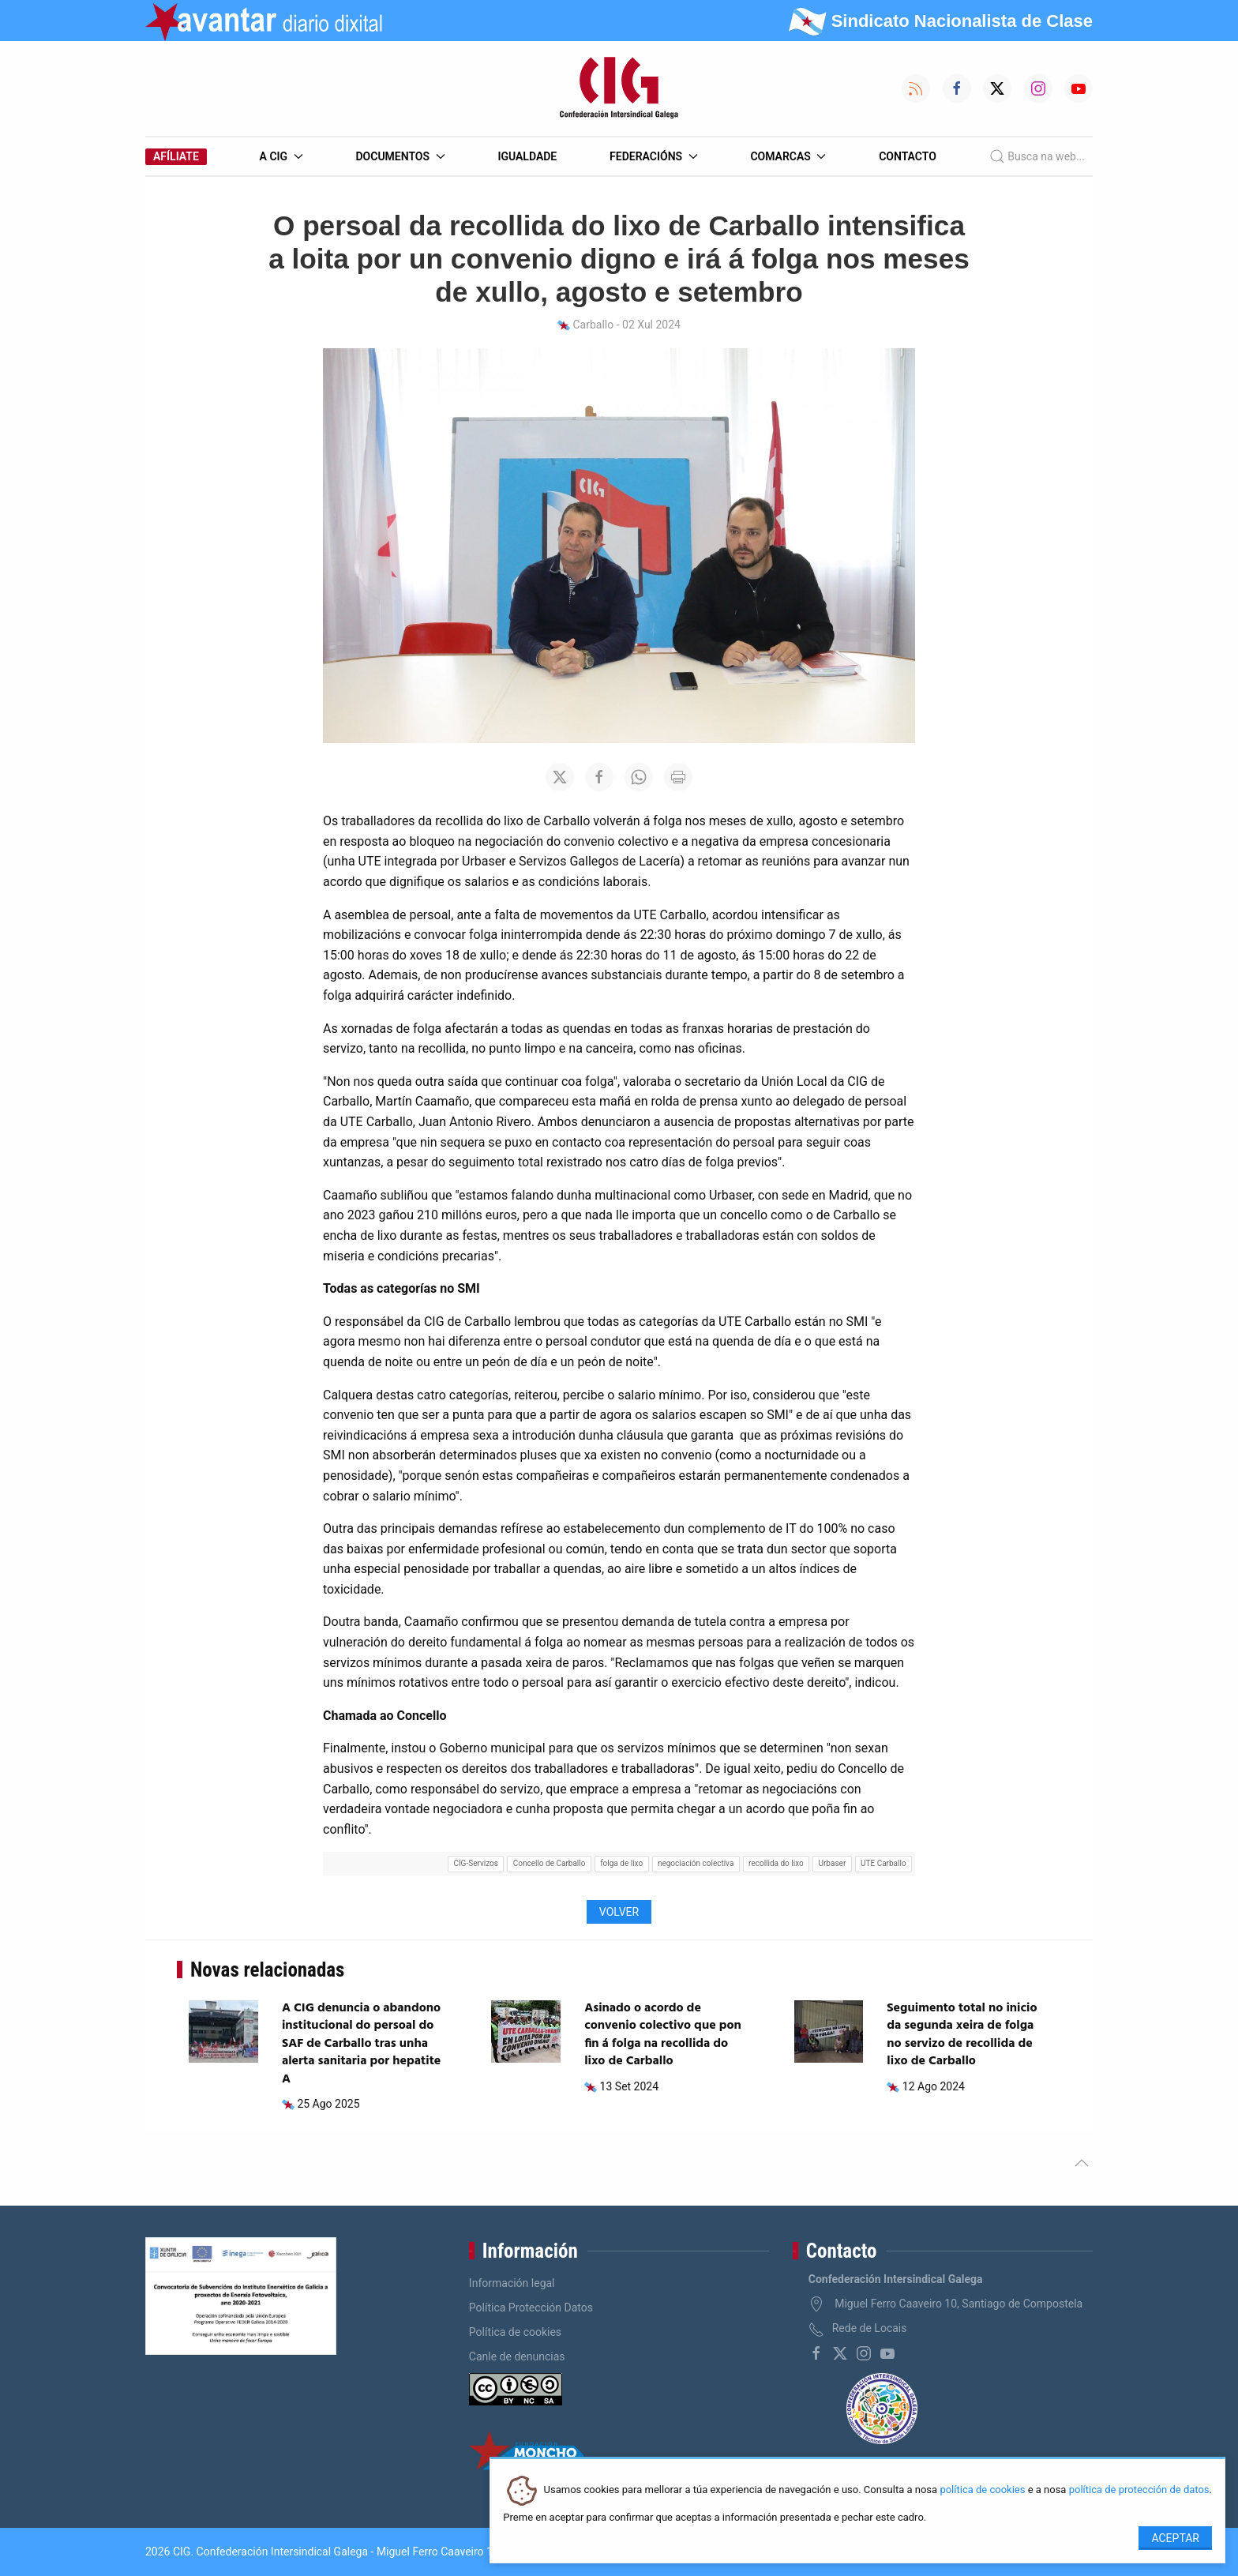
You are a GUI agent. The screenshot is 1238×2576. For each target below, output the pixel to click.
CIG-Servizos (475, 1863)
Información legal (512, 2283)
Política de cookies (515, 2332)
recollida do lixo (776, 1863)
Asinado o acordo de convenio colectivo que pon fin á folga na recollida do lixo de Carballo (662, 2034)
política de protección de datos (1139, 2490)
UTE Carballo (883, 1863)
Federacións (654, 156)
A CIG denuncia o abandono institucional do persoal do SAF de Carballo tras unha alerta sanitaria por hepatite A (361, 2044)
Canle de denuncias (517, 2356)
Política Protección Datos (531, 2307)
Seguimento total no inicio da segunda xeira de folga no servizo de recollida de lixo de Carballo (962, 2034)
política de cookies (982, 2490)
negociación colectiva (695, 1863)
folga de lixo (621, 1863)
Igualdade (527, 156)
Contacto (907, 156)
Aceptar (1175, 2538)
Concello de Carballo (549, 1863)
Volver (619, 1912)
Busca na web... (1037, 156)
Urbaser (832, 1863)
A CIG (281, 156)
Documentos (400, 156)
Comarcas (788, 156)
